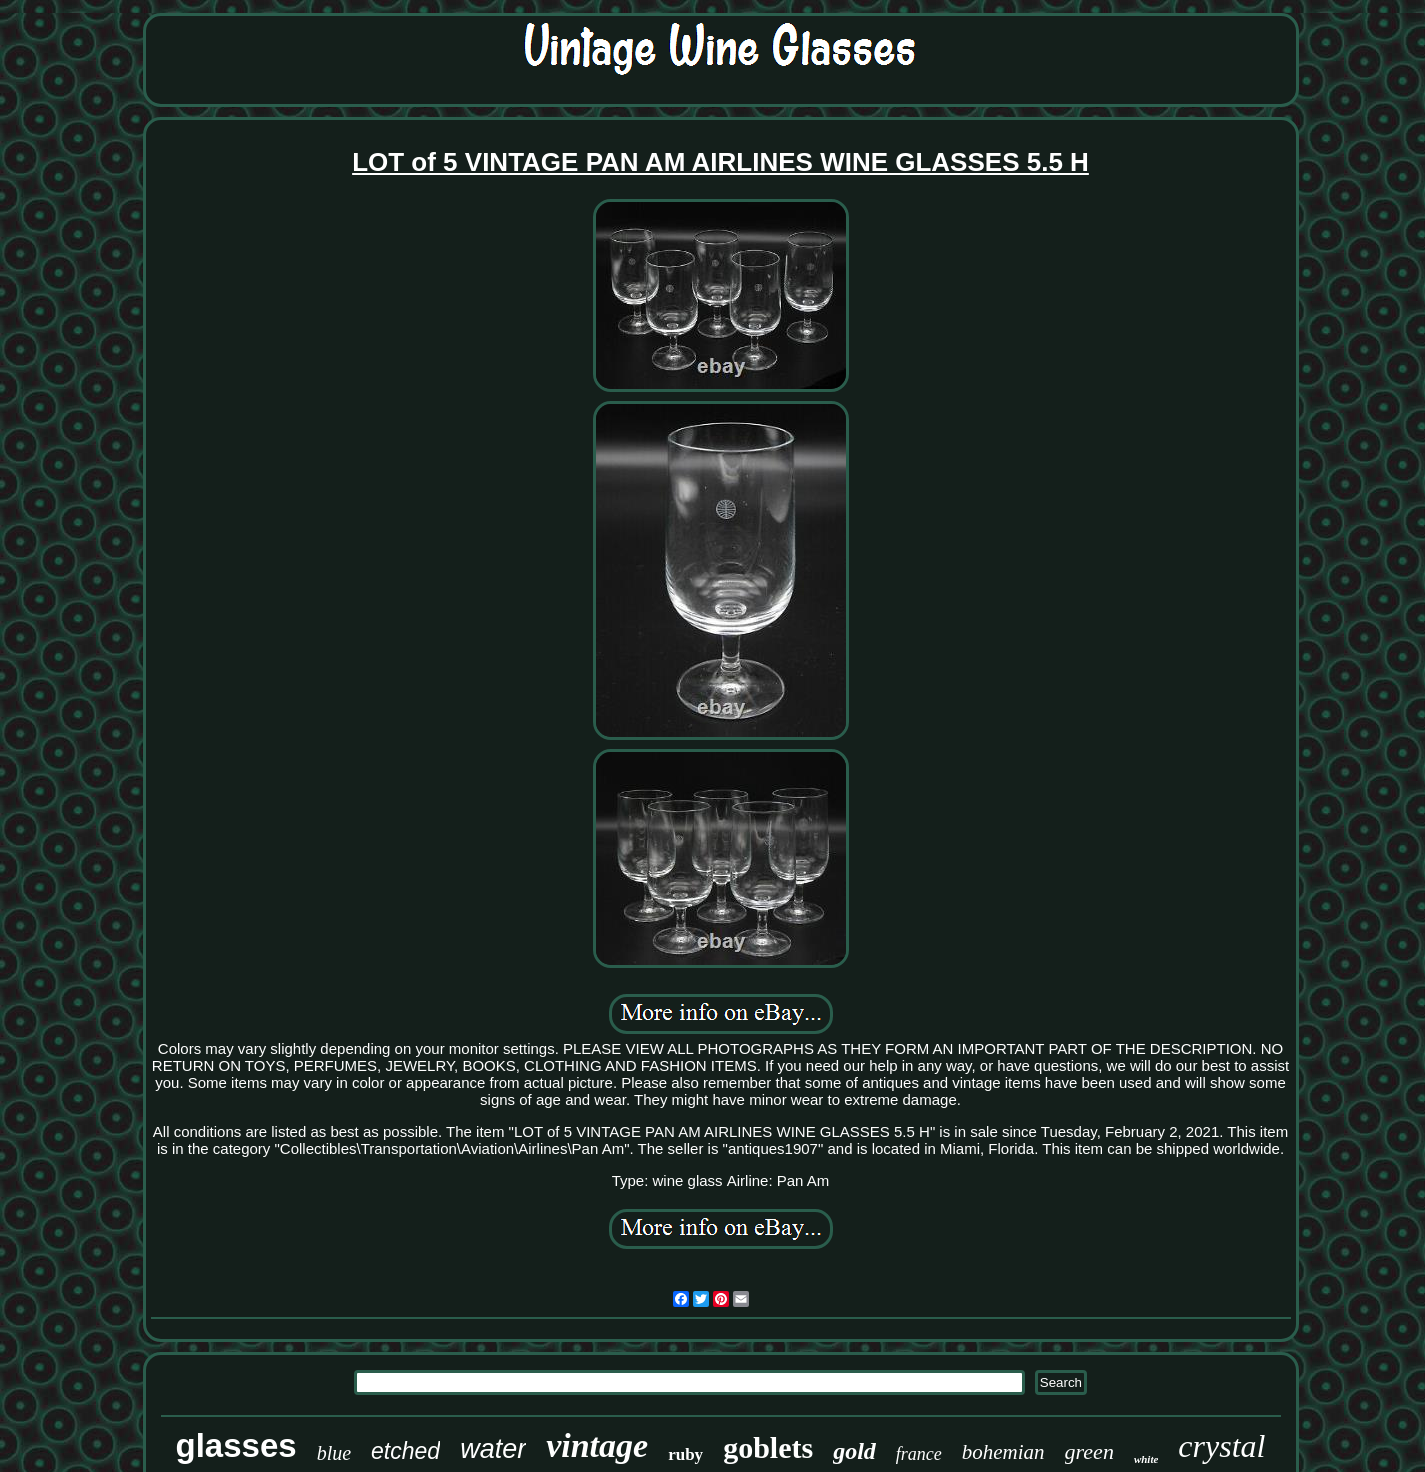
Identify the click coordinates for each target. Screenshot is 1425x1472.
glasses (236, 1445)
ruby (685, 1454)
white (1146, 1459)
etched (405, 1451)
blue (334, 1453)
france (919, 1454)
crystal (1221, 1446)
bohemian (1003, 1452)
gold (854, 1451)
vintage (597, 1445)
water (493, 1449)
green (1089, 1451)
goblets (768, 1447)
